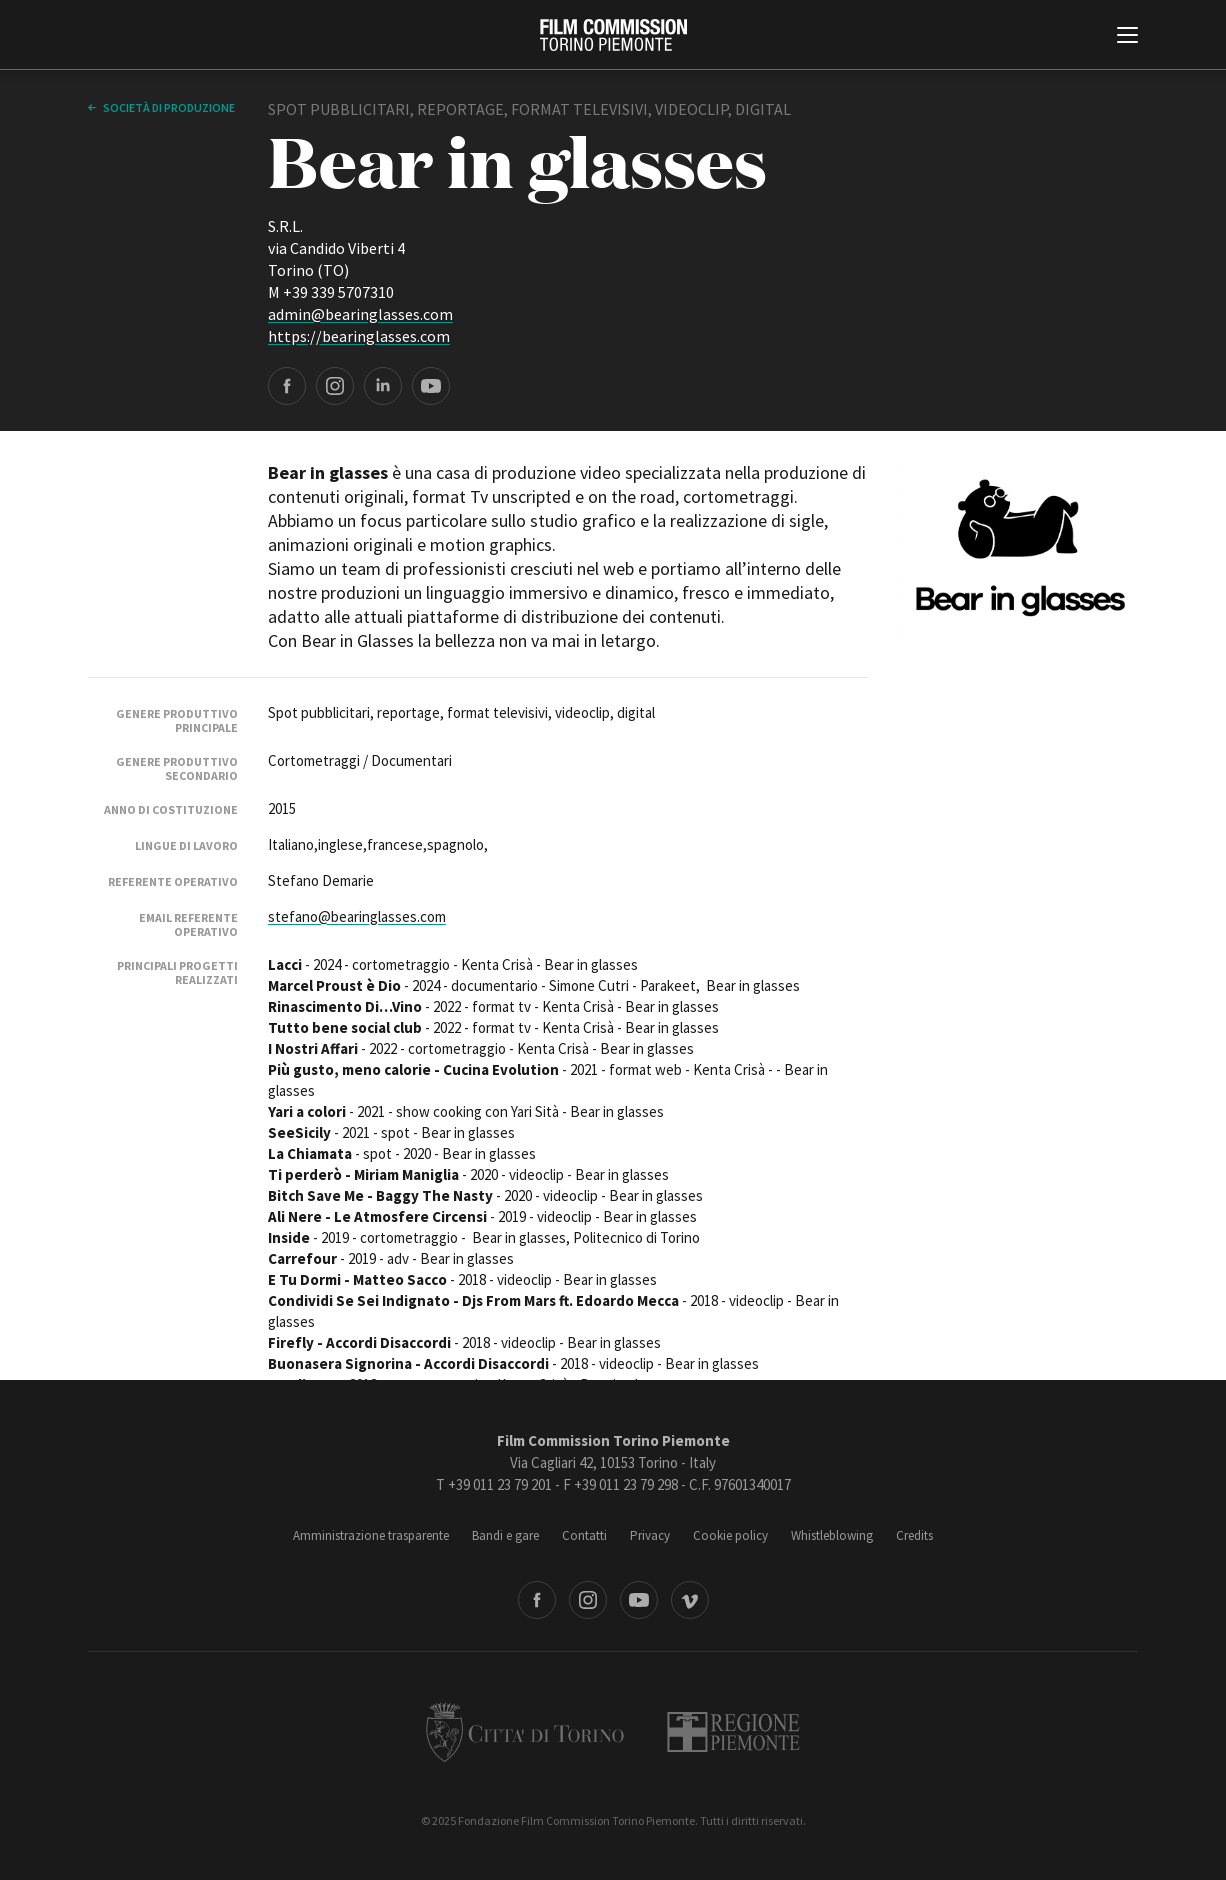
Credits (914, 1535)
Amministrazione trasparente (371, 1535)
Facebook (537, 1600)
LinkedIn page (383, 386)
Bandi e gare (505, 1535)
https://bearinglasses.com (359, 336)
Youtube (639, 1600)
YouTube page (431, 386)
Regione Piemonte (733, 1732)
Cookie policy (730, 1535)
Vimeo (690, 1600)
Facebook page (287, 386)
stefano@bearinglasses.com (357, 916)
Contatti (584, 1535)
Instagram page (335, 386)
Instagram (588, 1600)
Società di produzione (168, 107)
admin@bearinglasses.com (360, 314)
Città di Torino (525, 1732)
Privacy (650, 1535)
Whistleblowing (832, 1535)
